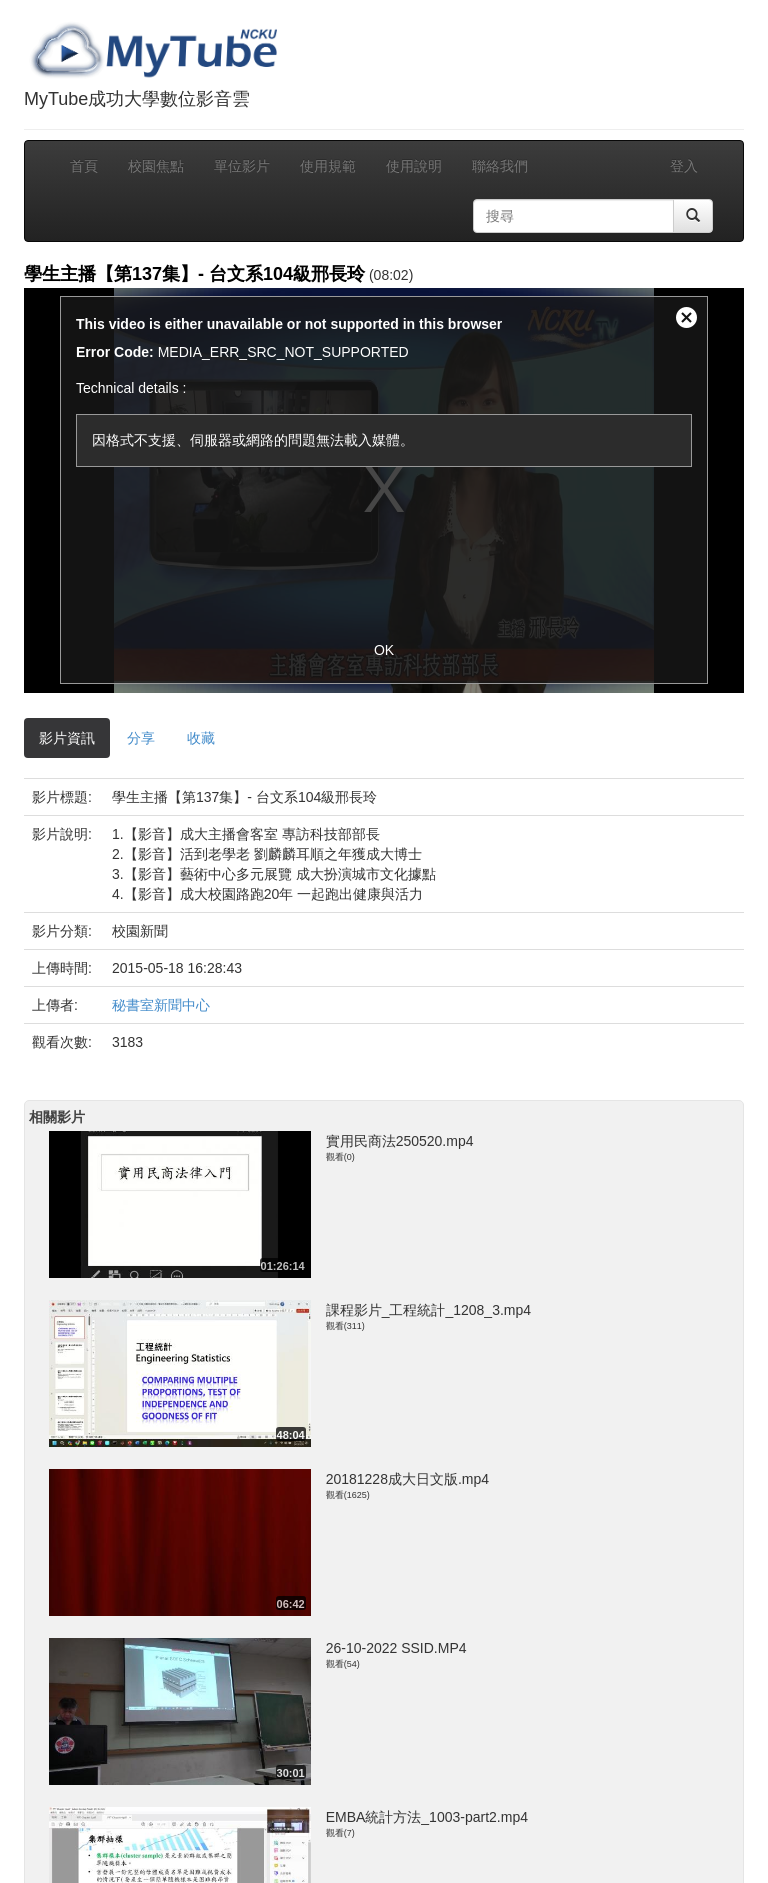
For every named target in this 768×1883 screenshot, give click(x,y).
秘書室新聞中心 (161, 1005)
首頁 (84, 166)
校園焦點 (156, 166)
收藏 (201, 738)
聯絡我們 (500, 166)
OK (384, 650)
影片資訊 (67, 738)
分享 (141, 738)
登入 (684, 166)
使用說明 (414, 166)
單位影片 (242, 166)
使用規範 (328, 166)
